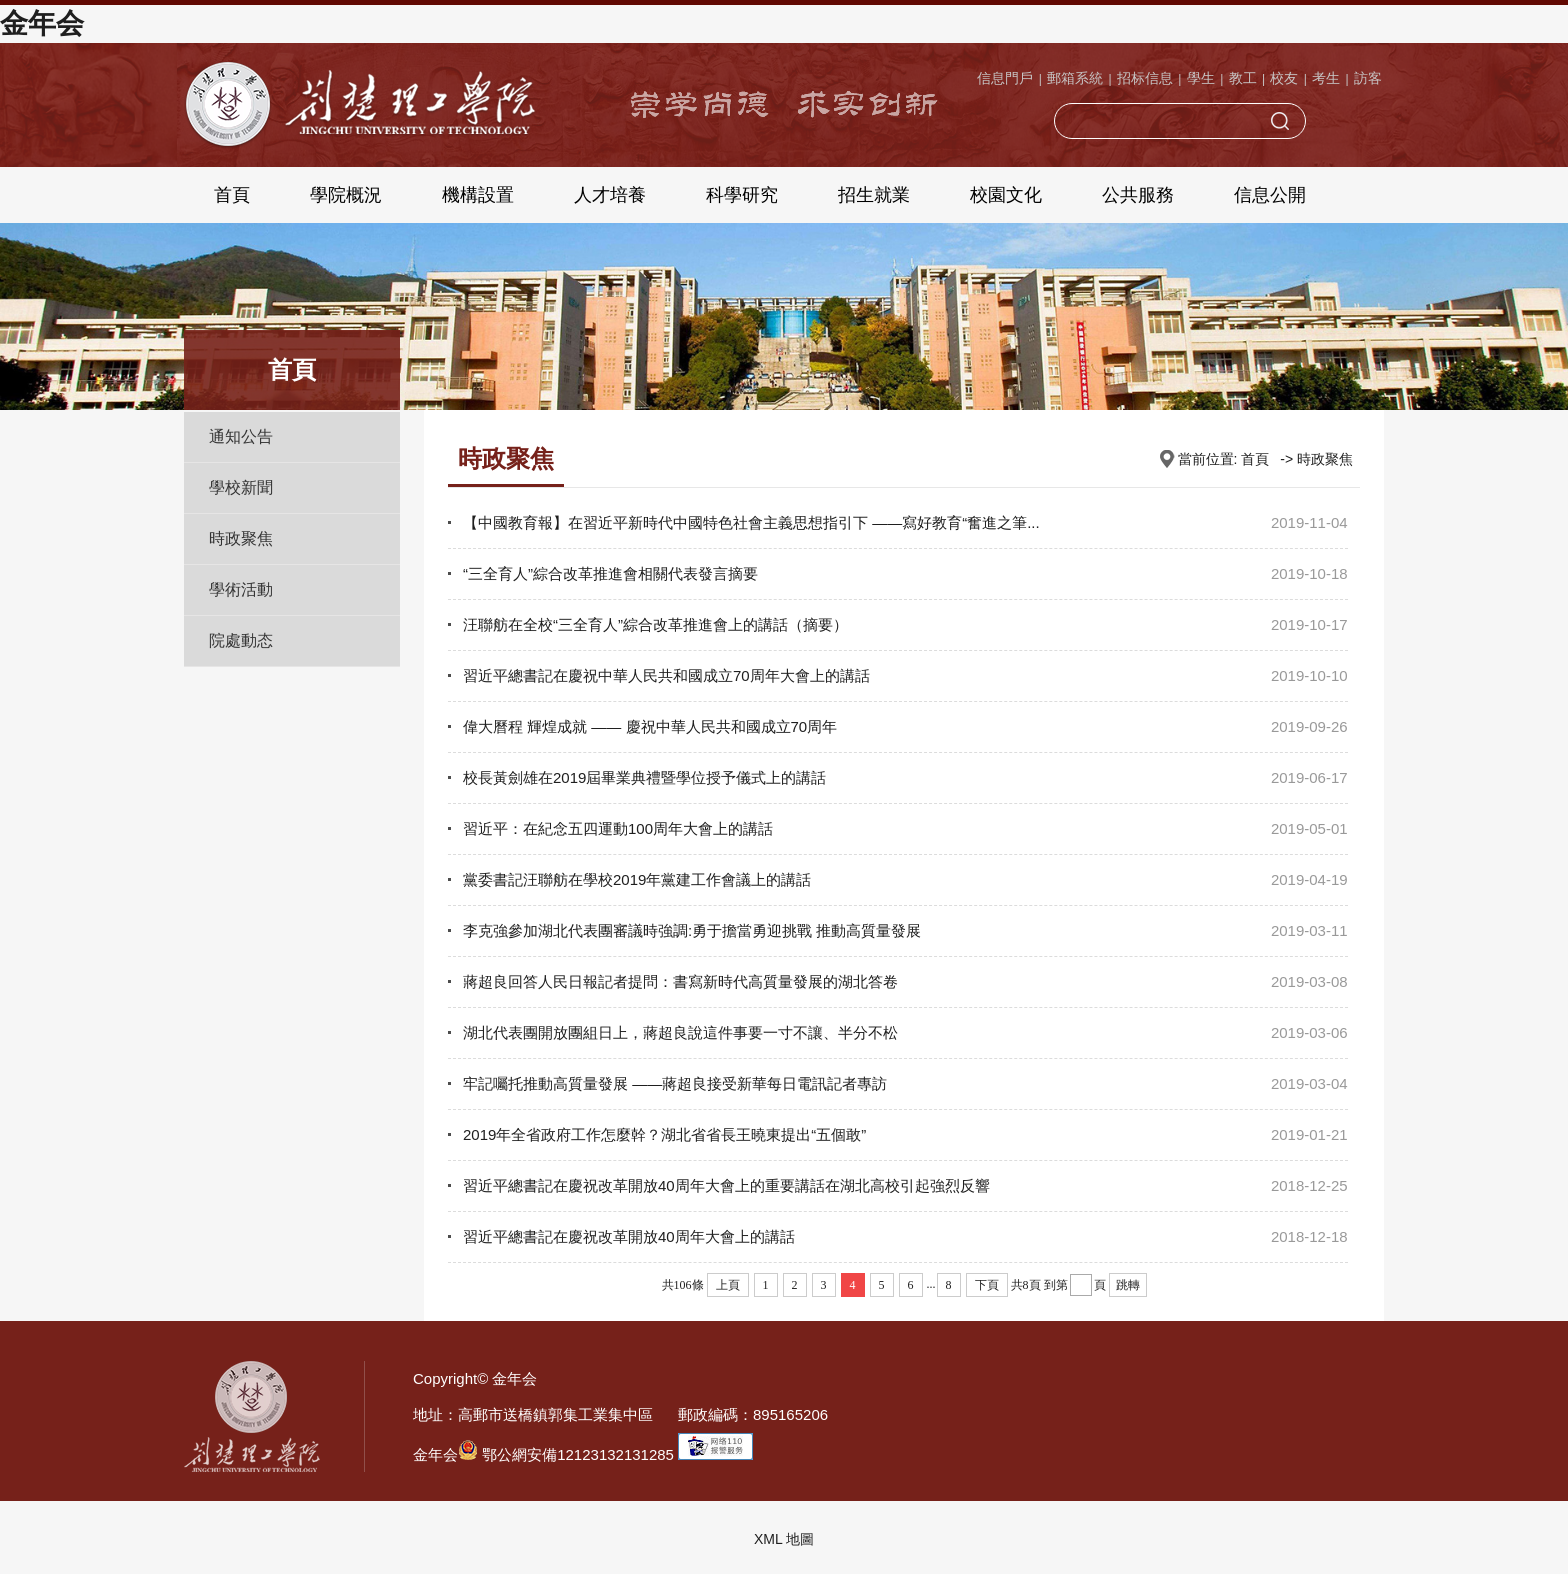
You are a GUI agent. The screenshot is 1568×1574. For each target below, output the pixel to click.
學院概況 (346, 195)
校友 (1284, 78)
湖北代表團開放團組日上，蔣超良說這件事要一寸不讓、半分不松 (680, 1032)
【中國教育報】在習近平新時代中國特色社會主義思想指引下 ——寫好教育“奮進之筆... (751, 522)
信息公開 (1270, 195)
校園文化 (1006, 195)
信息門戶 (1005, 78)
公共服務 (1138, 195)
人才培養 (610, 195)
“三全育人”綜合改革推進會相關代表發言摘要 (610, 573)
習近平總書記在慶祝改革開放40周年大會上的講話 (629, 1236)
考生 (1326, 78)
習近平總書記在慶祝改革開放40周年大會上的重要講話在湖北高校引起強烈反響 (726, 1185)
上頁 (728, 1285)
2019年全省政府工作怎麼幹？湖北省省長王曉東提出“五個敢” (664, 1134)
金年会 (42, 23)
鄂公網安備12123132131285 (566, 1454)
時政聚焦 (241, 538)
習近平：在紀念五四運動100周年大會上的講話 (618, 828)
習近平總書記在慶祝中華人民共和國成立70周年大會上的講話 (666, 675)
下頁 (987, 1285)
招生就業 (874, 195)
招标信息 (1145, 78)
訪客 (1368, 78)
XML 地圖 (784, 1539)
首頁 (232, 195)
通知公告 (241, 436)
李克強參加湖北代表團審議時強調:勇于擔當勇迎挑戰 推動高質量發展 (692, 930)
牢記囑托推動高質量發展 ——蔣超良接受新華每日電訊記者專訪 (675, 1083)
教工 (1243, 78)
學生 (1201, 78)
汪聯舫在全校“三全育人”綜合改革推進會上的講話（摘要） (655, 624)
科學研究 (742, 195)
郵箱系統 (1075, 78)
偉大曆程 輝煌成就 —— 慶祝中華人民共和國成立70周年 (650, 726)
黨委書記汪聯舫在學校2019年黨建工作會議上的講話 (637, 879)
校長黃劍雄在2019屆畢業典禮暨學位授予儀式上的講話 (644, 777)
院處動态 (241, 640)
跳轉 (1128, 1285)
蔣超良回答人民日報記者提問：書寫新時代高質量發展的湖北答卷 (680, 981)
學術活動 (241, 589)
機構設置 (478, 195)
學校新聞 (241, 487)
